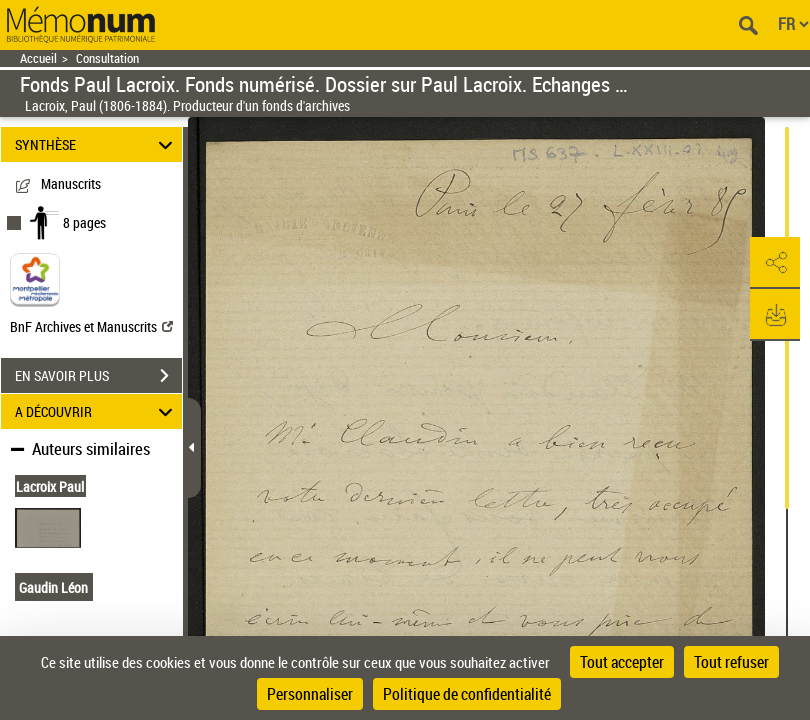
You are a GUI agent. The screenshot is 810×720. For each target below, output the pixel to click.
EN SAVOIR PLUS (98, 376)
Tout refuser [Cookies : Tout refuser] (731, 662)
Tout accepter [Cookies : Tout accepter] (622, 662)
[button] (775, 263)
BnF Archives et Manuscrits (91, 326)
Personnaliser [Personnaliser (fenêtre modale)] (310, 694)
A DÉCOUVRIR (96, 411)
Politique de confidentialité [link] (467, 694)
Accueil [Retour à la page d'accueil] (38, 58)
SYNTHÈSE (96, 144)
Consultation (107, 58)
